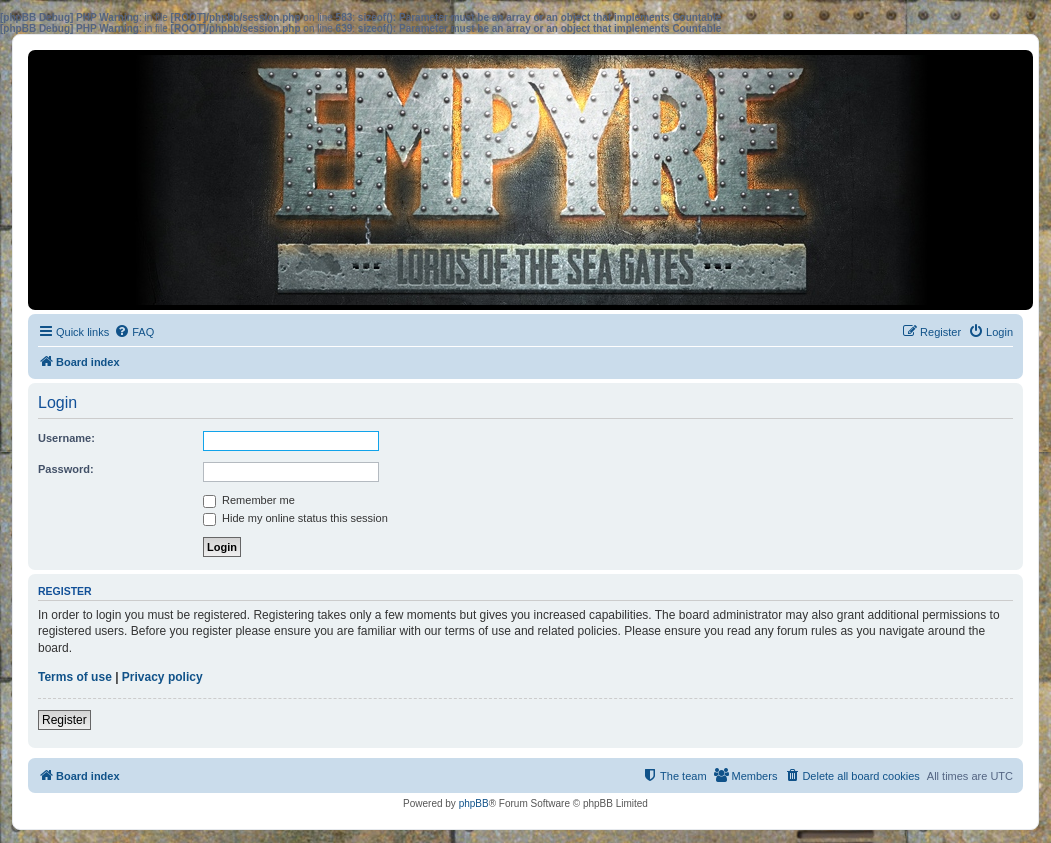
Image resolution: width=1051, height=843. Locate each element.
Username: (66, 438)
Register (64, 720)
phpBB (474, 803)
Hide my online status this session (295, 518)
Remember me (249, 500)
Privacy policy (162, 677)
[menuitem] (134, 332)
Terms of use (75, 677)
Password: (66, 469)
